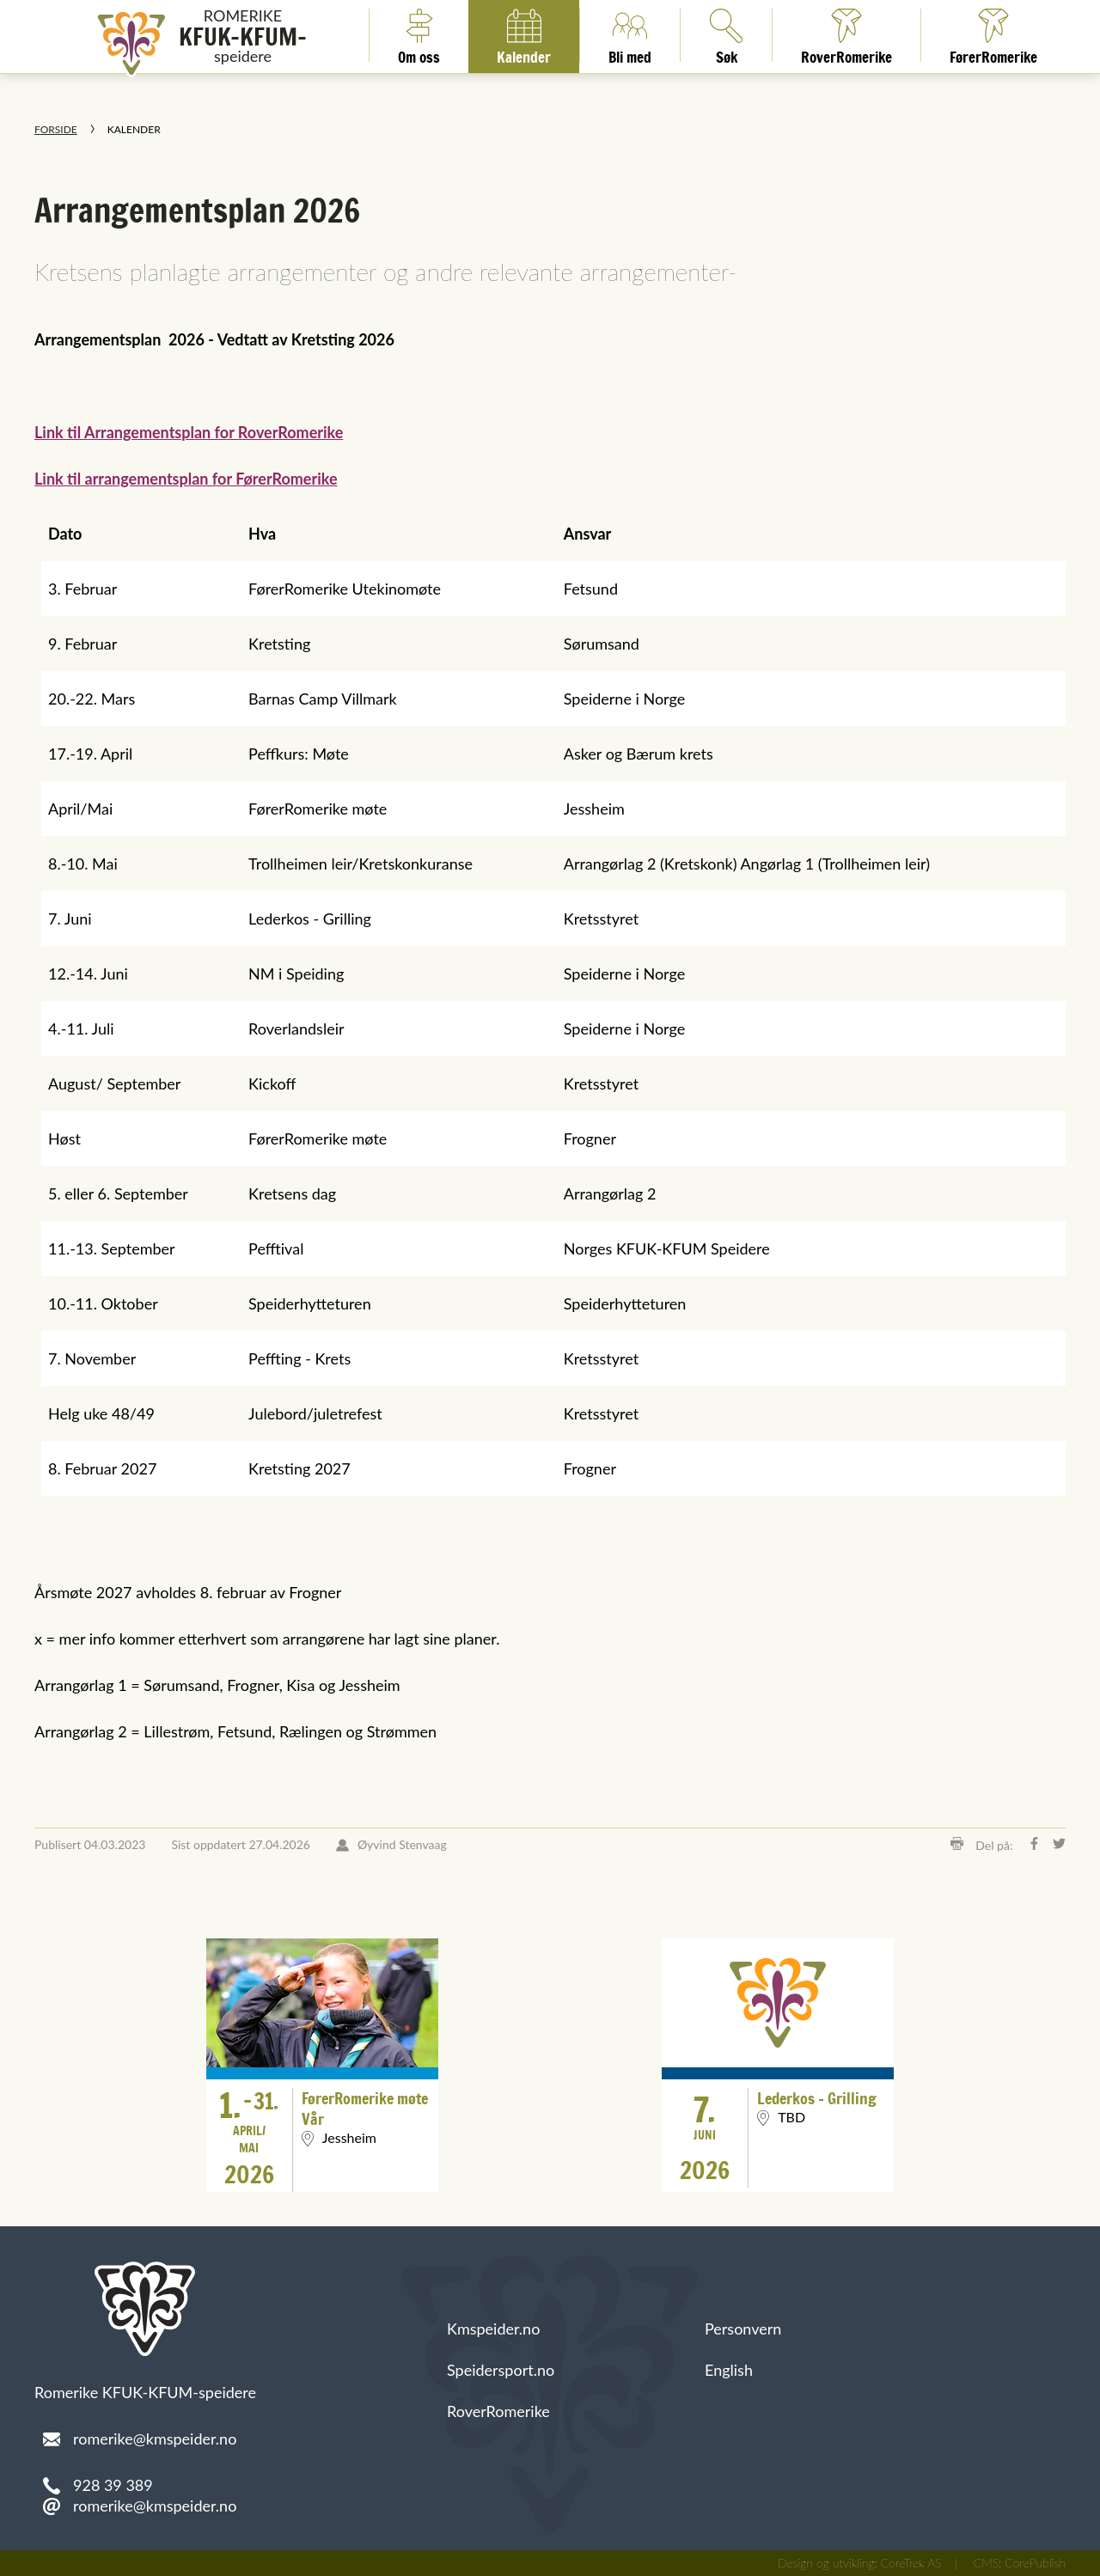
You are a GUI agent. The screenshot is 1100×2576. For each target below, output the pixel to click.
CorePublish (1035, 2562)
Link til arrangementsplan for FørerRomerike (186, 478)
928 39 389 (113, 2484)
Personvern (743, 2328)
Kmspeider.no (493, 2328)
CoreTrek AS (911, 2562)
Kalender (524, 35)
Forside (55, 129)
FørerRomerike (993, 35)
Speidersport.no (500, 2369)
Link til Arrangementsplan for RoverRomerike (188, 432)
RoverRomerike (846, 35)
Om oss (419, 35)
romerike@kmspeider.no (154, 2505)
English (729, 2369)
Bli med (629, 35)
